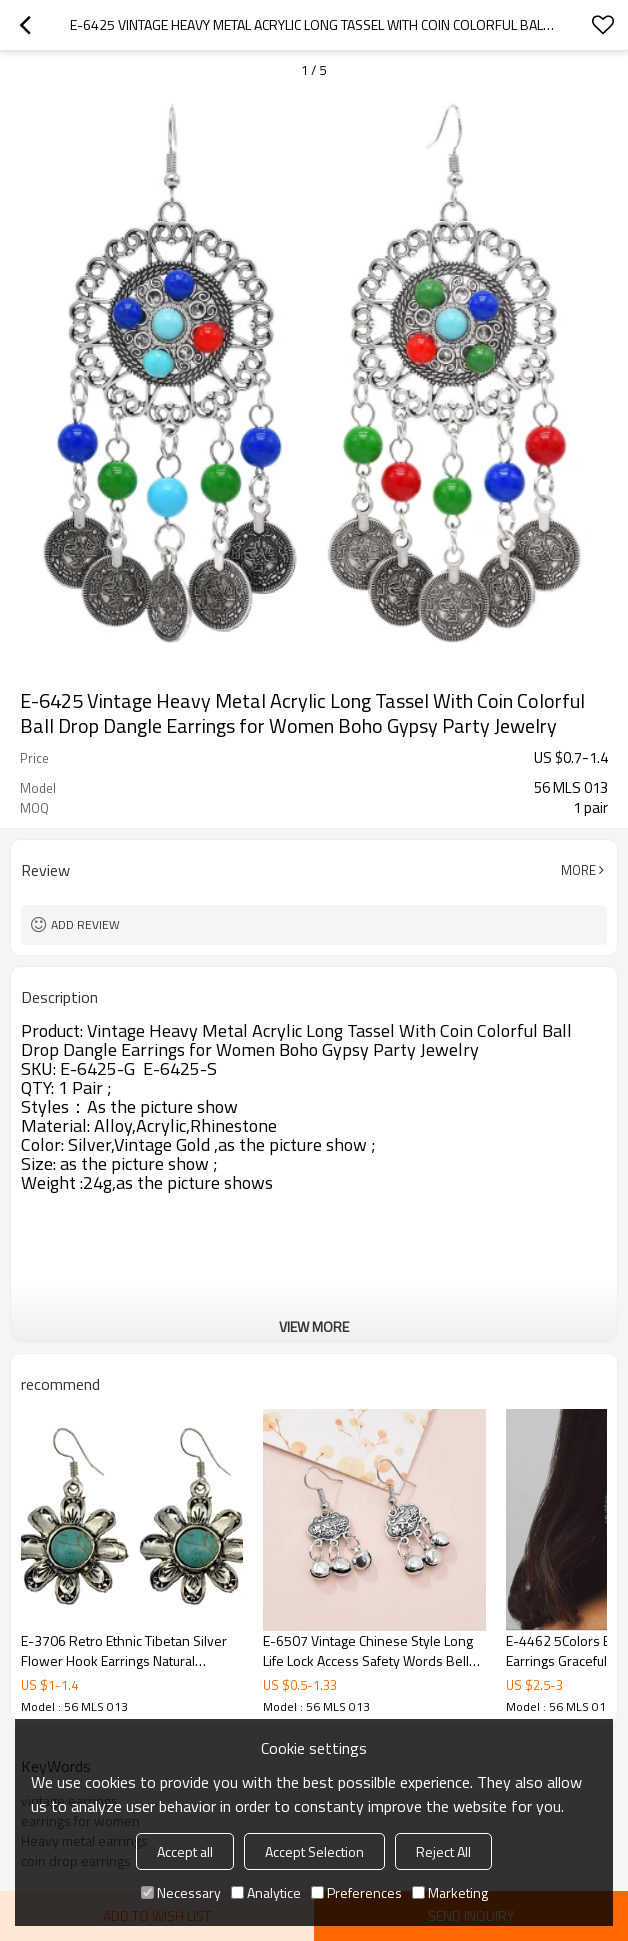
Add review (85, 924)
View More (314, 1326)
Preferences (356, 1892)
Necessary (181, 1892)
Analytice (266, 1892)
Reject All (443, 1851)
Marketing (450, 1892)
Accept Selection (314, 1851)
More (578, 870)
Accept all (185, 1851)
